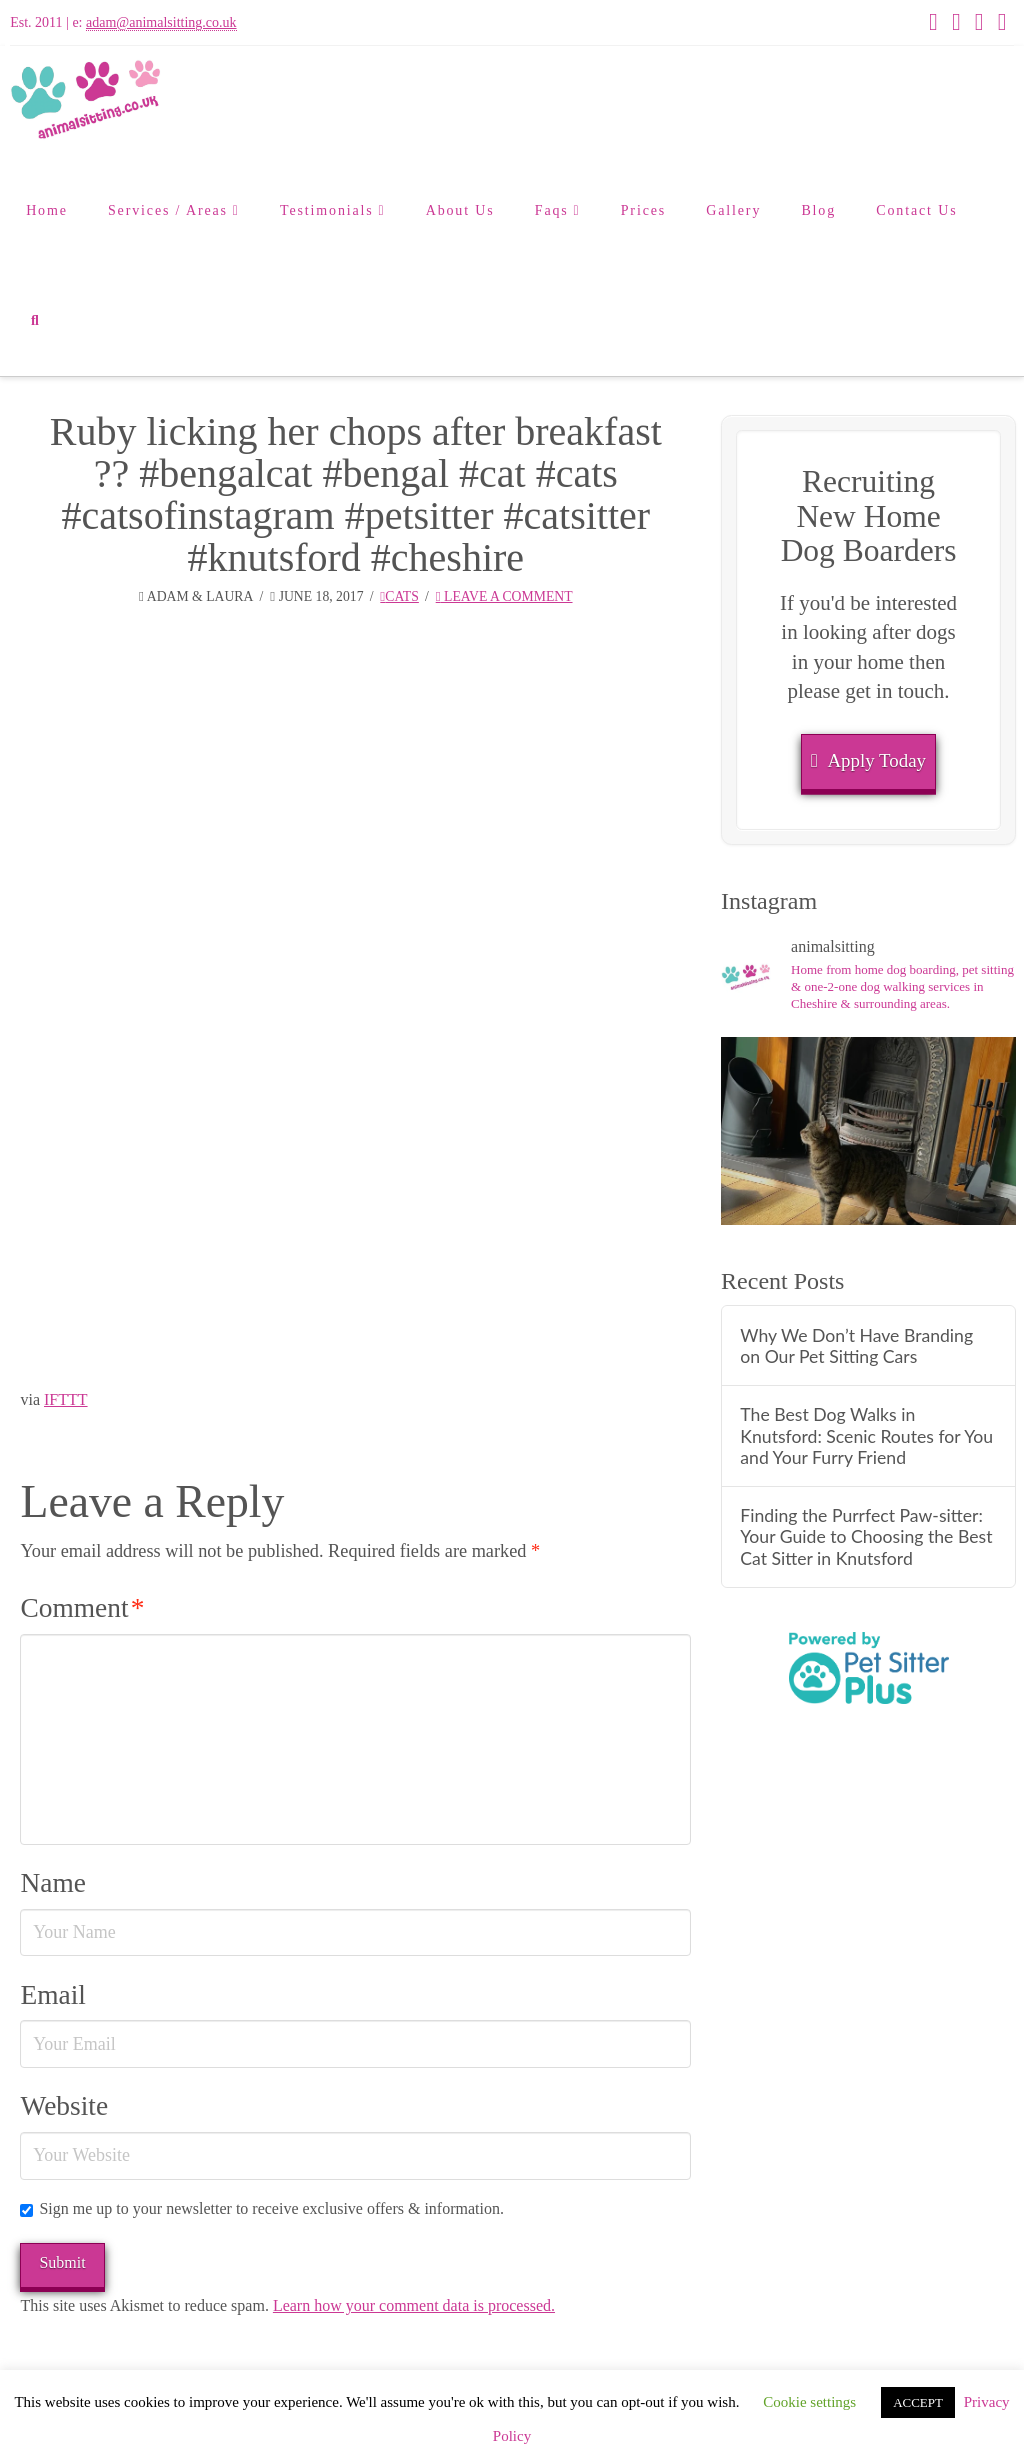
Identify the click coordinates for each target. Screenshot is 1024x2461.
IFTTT (66, 1399)
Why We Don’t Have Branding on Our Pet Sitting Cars (856, 1346)
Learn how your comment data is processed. (414, 2305)
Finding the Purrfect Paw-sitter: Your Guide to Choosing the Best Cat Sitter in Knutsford (866, 1536)
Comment (82, 1608)
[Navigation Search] (34, 321)
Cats (399, 596)
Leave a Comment (504, 596)
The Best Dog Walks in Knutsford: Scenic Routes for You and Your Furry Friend (866, 1435)
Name (52, 1883)
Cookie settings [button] (809, 2402)
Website (64, 2106)
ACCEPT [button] (918, 2402)
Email (52, 1995)
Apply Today (868, 760)
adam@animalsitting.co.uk (161, 22)
